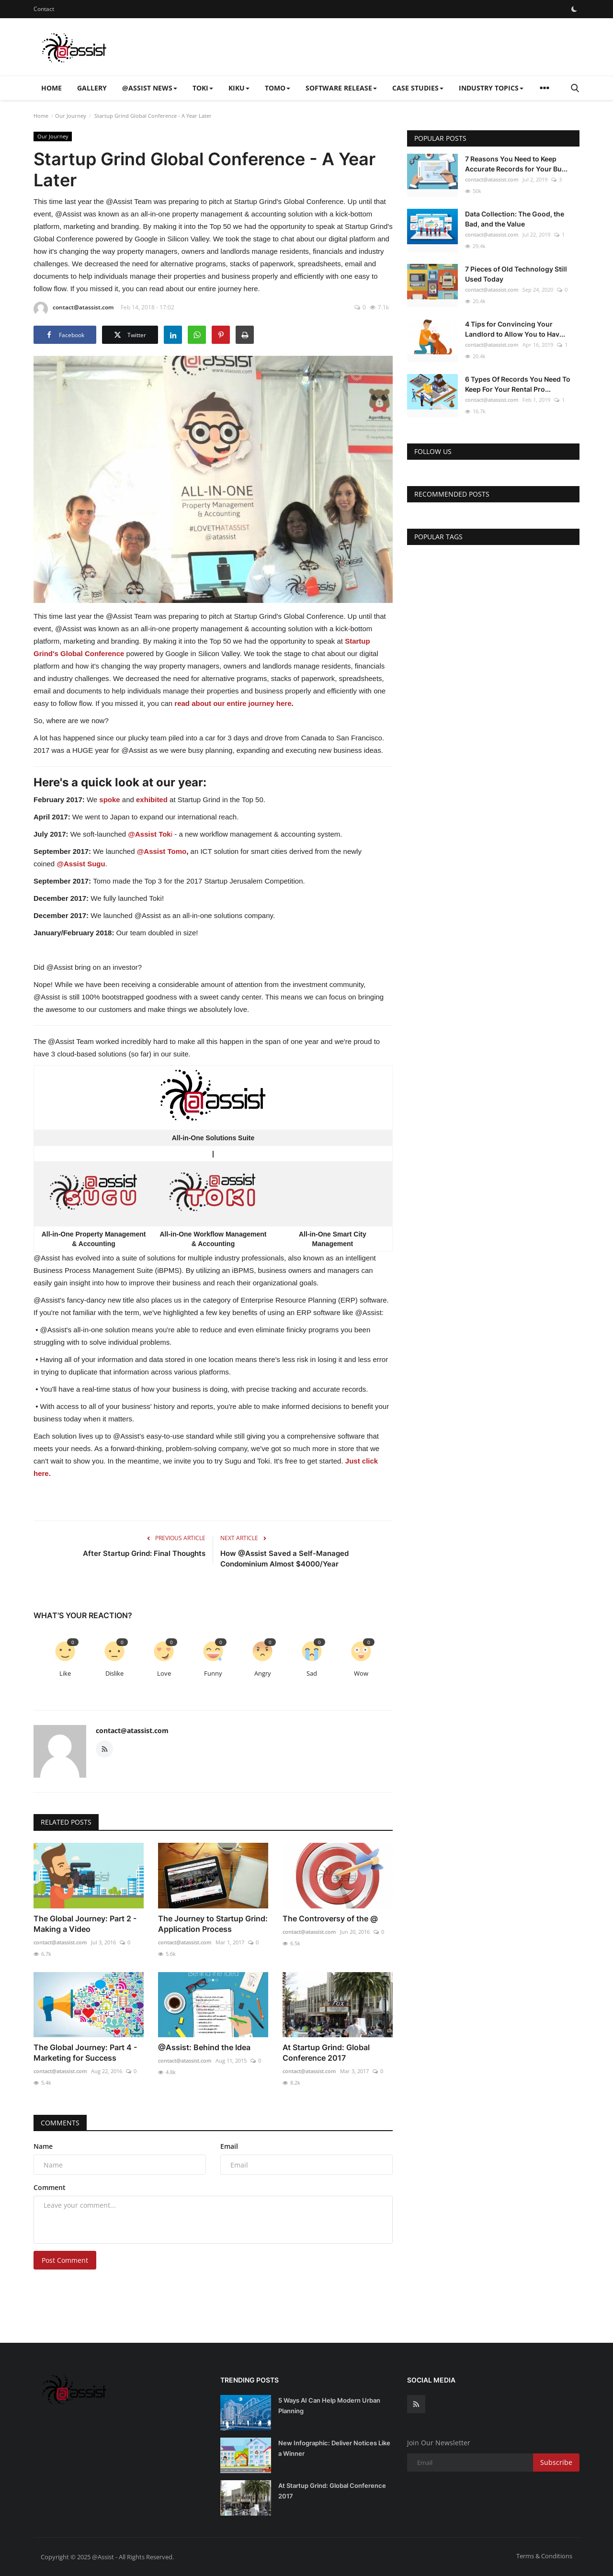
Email (229, 2146)
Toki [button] (203, 87)
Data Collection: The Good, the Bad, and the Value (514, 219)
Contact (44, 9)
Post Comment (65, 2260)
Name (43, 2146)
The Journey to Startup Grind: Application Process (213, 1924)
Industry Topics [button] (491, 87)
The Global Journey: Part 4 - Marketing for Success (85, 2053)
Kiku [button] (239, 87)
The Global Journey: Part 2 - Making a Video (85, 1924)
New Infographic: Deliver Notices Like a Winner (334, 2448)
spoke (109, 799)
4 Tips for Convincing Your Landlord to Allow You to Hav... (515, 329)
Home (51, 87)
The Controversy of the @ (330, 1918)
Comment (50, 2187)
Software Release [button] (341, 87)
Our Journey (70, 115)
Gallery (92, 87)
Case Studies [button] (417, 87)
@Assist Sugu (81, 864)
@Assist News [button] (149, 87)
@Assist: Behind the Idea (204, 2047)
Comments (60, 2122)
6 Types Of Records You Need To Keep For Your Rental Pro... (517, 384)
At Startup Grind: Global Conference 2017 (326, 2053)
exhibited (152, 799)
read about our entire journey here (232, 703)
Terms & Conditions (544, 2556)
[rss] (416, 2404)
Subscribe (556, 2462)
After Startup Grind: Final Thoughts (144, 1553)
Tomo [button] (277, 87)
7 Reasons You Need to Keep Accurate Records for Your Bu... (516, 164)
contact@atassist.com (74, 309)
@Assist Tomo (162, 851)
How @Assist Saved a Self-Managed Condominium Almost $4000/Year (284, 1558)
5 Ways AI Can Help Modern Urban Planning (329, 2405)
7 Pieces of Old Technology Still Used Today (516, 274)
